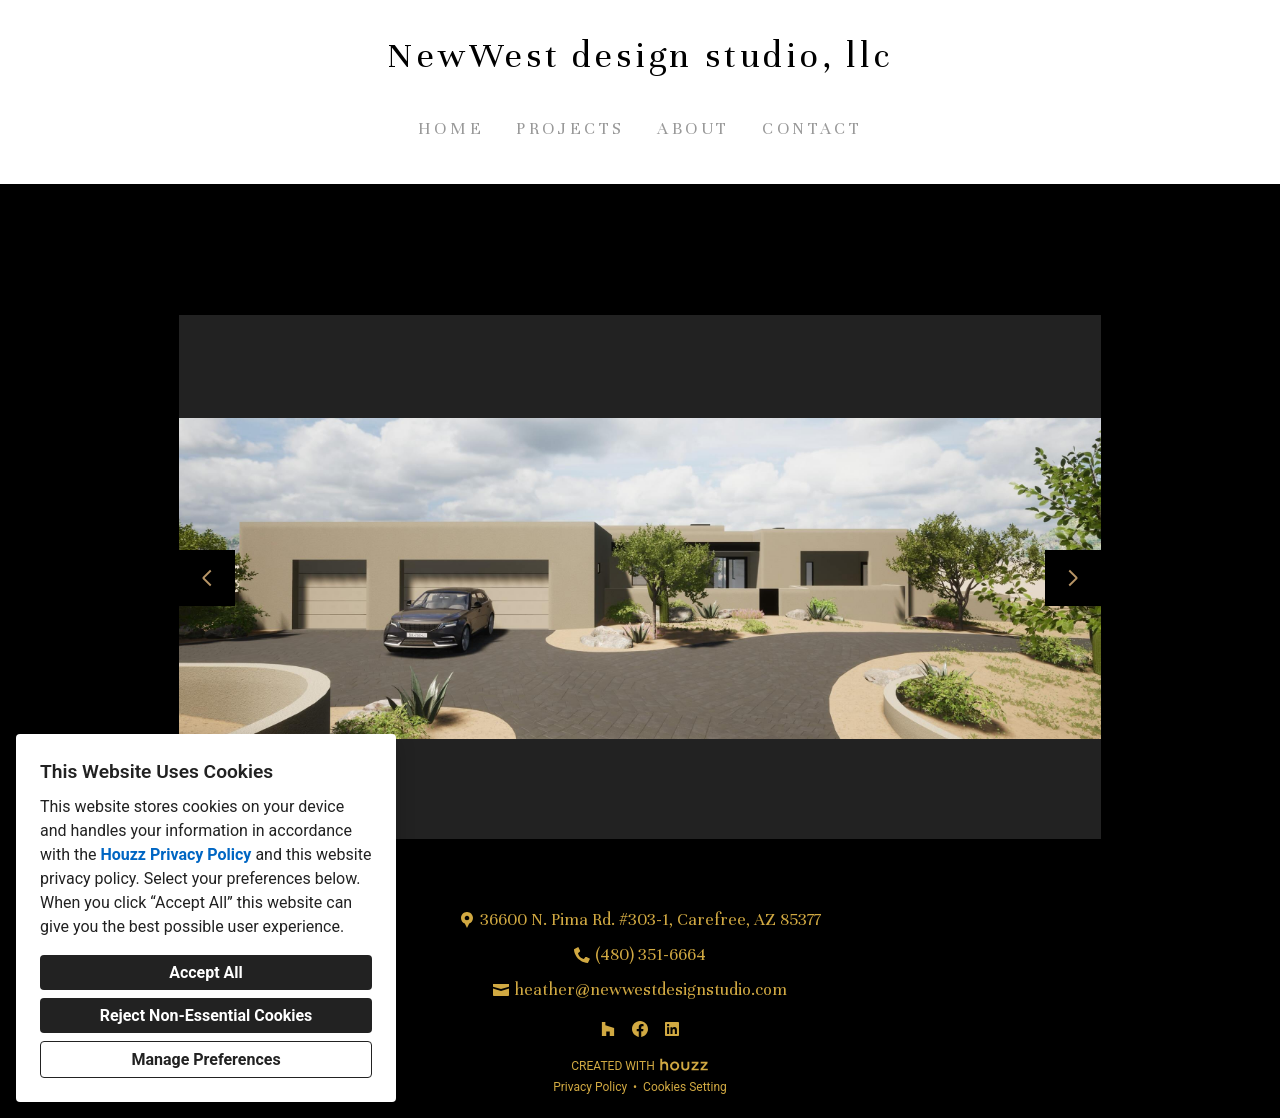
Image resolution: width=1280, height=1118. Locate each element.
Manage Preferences (205, 1059)
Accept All (206, 972)
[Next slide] (1073, 578)
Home (451, 128)
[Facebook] (640, 1029)
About (693, 128)
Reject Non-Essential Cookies (206, 1015)
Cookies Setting (685, 1087)
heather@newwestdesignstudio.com (650, 989)
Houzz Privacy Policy (175, 854)
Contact (812, 128)
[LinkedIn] (672, 1029)
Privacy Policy (590, 1087)
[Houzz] (608, 1029)
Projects (570, 128)
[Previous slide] (207, 578)
